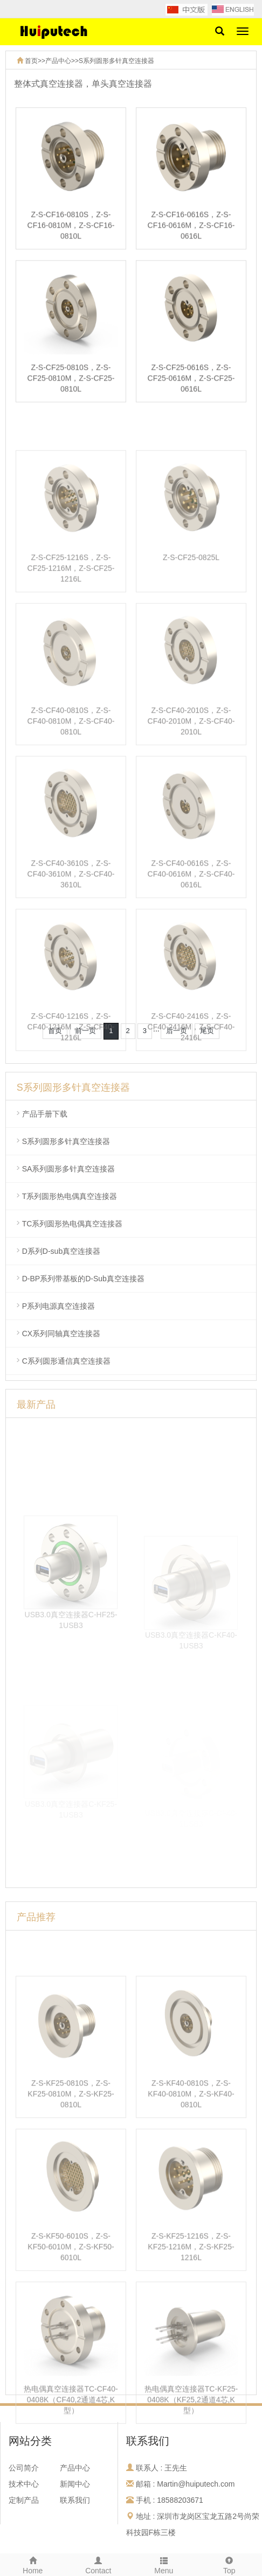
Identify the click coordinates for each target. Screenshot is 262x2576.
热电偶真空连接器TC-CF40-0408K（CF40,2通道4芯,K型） (71, 2443)
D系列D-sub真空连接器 (61, 1251)
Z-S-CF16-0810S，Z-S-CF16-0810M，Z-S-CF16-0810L (71, 230)
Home (33, 2564)
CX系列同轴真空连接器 (61, 1333)
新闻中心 (75, 2484)
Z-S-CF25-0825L (191, 600)
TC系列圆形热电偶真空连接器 (72, 1223)
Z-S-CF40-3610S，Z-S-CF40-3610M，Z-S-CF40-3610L (71, 917)
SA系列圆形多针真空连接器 (68, 1168)
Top (230, 2564)
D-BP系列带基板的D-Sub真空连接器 (83, 1278)
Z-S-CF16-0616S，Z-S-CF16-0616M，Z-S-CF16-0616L (191, 230)
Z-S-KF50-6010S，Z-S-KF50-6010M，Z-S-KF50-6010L (70, 2290)
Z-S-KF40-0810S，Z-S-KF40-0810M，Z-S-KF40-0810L (191, 2137)
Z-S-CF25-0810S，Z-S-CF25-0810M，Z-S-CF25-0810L (71, 383)
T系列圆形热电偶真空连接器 (70, 1196)
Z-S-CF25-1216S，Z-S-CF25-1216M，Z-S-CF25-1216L (71, 611)
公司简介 (24, 2467)
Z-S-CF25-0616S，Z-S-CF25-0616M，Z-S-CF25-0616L (191, 383)
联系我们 (75, 2500)
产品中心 (58, 61)
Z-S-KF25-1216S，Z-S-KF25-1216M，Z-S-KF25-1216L (191, 2290)
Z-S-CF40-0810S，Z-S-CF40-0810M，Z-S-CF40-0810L (71, 764)
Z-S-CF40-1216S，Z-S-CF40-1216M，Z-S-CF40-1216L (71, 1070)
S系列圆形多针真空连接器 (116, 61)
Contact (99, 2564)
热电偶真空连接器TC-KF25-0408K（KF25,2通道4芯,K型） (191, 2443)
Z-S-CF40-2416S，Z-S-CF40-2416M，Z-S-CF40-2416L (191, 1070)
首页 (31, 61)
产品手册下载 (44, 1114)
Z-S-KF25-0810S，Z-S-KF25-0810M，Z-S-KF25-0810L (70, 2137)
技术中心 (24, 2484)
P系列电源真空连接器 (58, 1306)
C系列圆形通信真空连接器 (66, 1361)
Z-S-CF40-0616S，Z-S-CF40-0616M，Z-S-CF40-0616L (191, 917)
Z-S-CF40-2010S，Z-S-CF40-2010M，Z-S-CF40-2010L (191, 764)
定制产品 (24, 2500)
